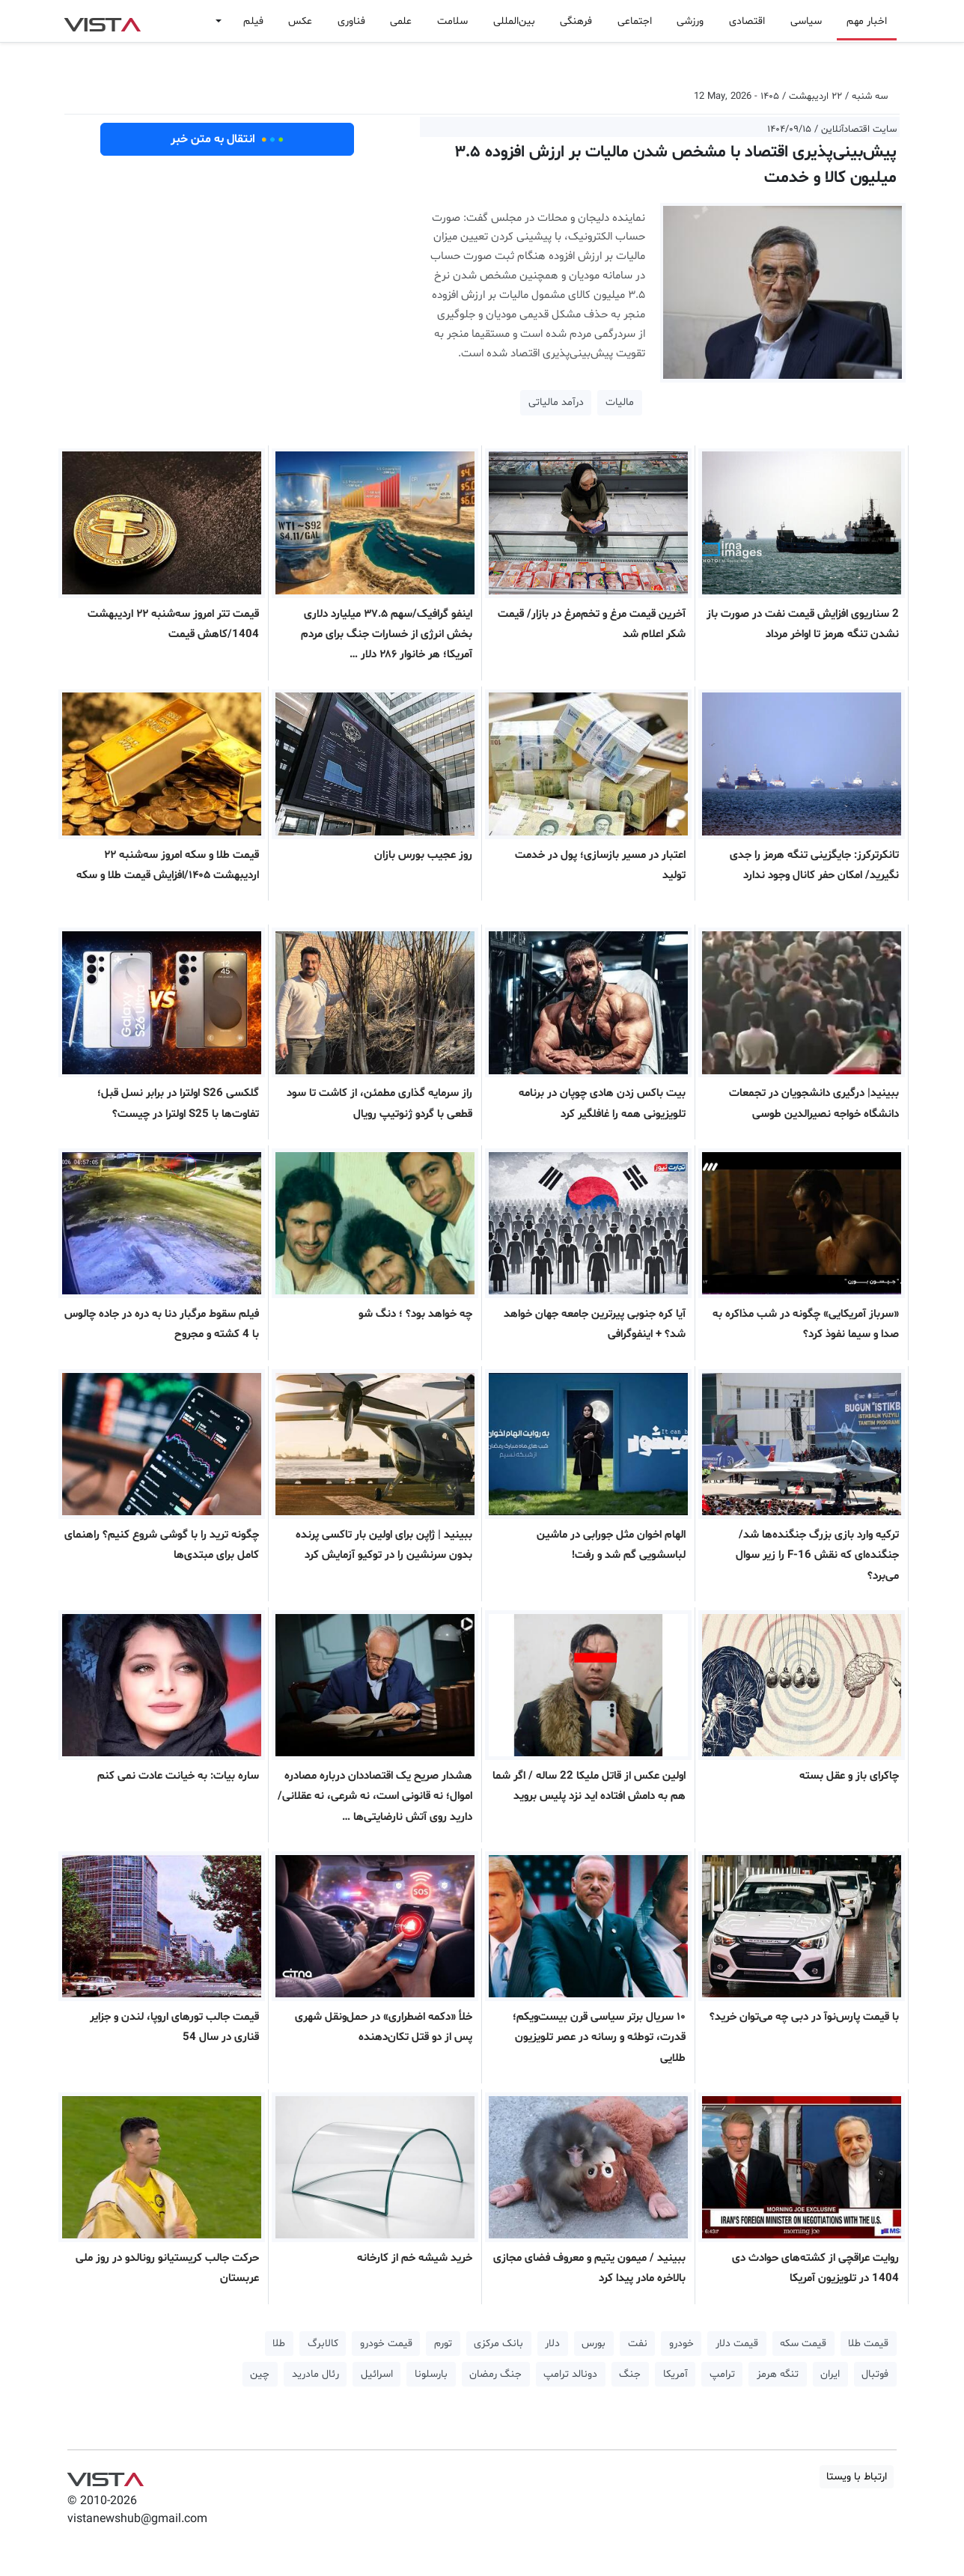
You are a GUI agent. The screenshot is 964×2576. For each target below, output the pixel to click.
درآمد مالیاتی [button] (556, 402)
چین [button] (259, 2374)
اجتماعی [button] (634, 21)
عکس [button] (300, 21)
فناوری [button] (351, 21)
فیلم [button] (253, 21)
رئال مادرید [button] (315, 2374)
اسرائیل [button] (377, 2374)
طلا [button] (278, 2343)
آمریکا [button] (675, 2374)
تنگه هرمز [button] (778, 2374)
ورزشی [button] (690, 21)
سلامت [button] (452, 21)
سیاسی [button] (806, 21)
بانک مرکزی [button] (498, 2343)
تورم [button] (443, 2343)
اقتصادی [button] (747, 21)
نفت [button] (637, 2343)
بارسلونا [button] (431, 2374)
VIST (102, 20)
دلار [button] (552, 2343)
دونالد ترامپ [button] (570, 2374)
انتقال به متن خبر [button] (227, 139)
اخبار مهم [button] (866, 21)
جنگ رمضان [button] (495, 2374)
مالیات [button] (619, 402)
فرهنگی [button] (576, 21)
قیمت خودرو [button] (386, 2343)
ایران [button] (830, 2374)
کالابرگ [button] (323, 2343)
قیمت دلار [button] (737, 2343)
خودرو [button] (681, 2343)
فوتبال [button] (874, 2374)
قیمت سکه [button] (803, 2343)
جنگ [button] (630, 2374)
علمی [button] (401, 21)
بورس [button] (593, 2343)
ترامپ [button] (722, 2374)
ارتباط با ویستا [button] (856, 2477)
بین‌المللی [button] (514, 21)
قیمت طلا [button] (868, 2343)
